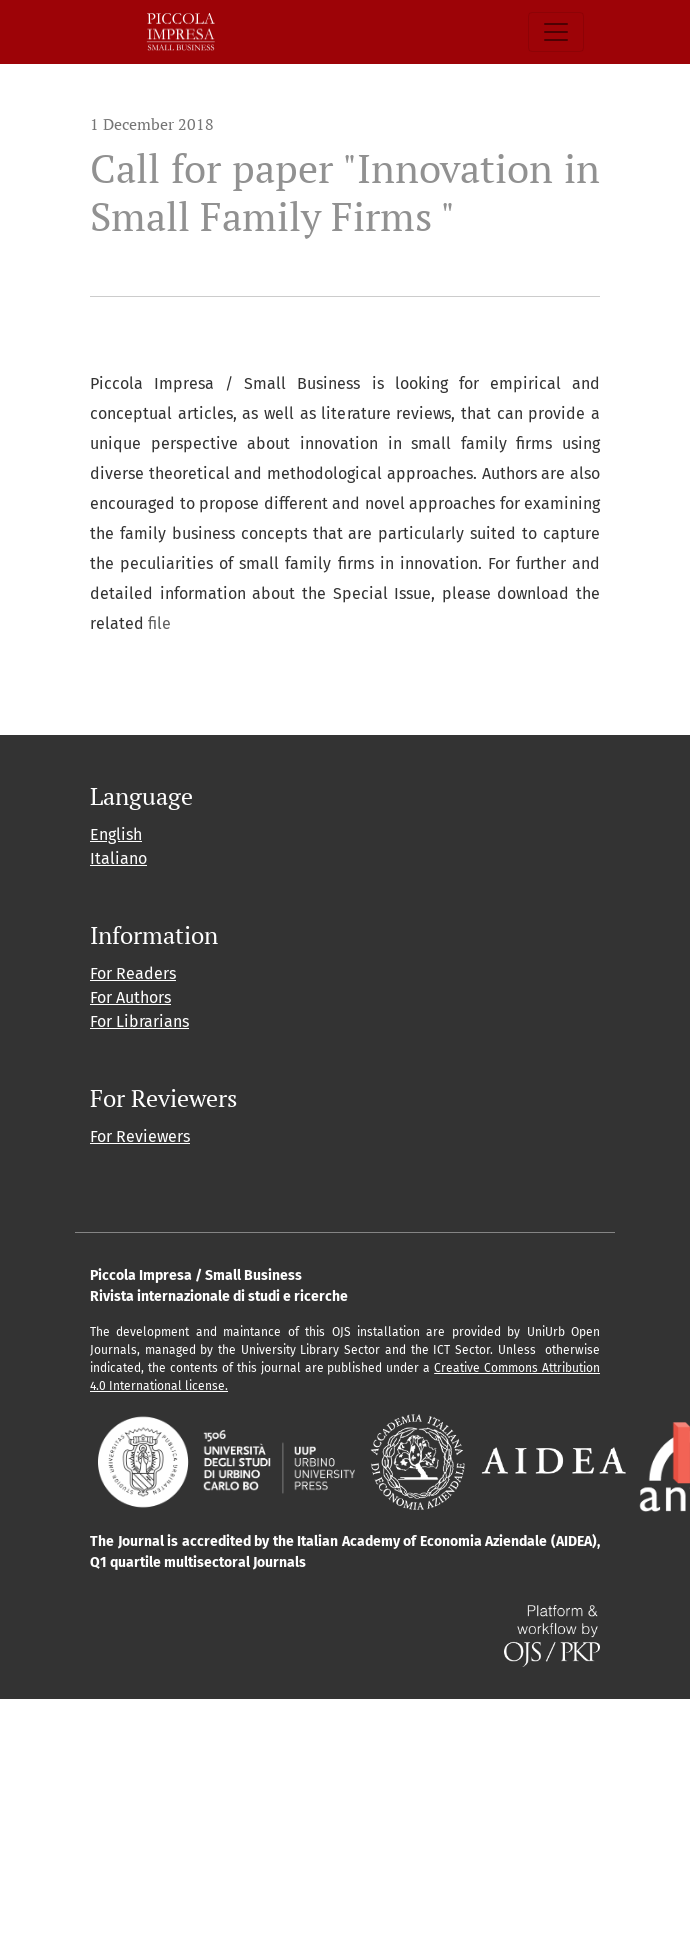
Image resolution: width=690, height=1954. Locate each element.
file (159, 623)
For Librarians (139, 1021)
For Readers (133, 973)
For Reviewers (140, 1136)
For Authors (130, 997)
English (116, 834)
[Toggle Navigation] (556, 32)
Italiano (118, 858)
